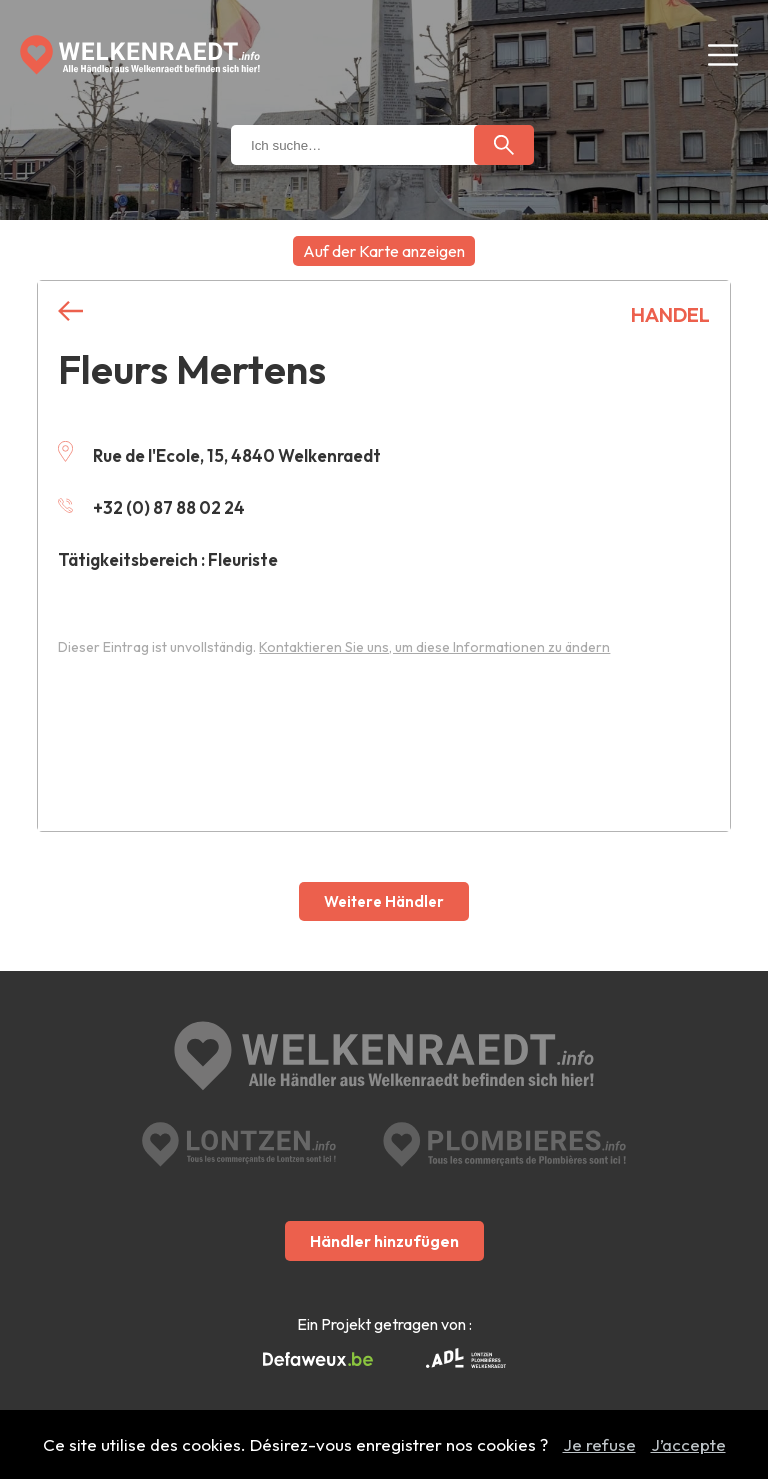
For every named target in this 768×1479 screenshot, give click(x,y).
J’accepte (688, 1444)
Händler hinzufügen (384, 1241)
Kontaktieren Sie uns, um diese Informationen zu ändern (434, 647)
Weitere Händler (384, 901)
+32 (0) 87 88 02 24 (151, 507)
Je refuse (599, 1444)
